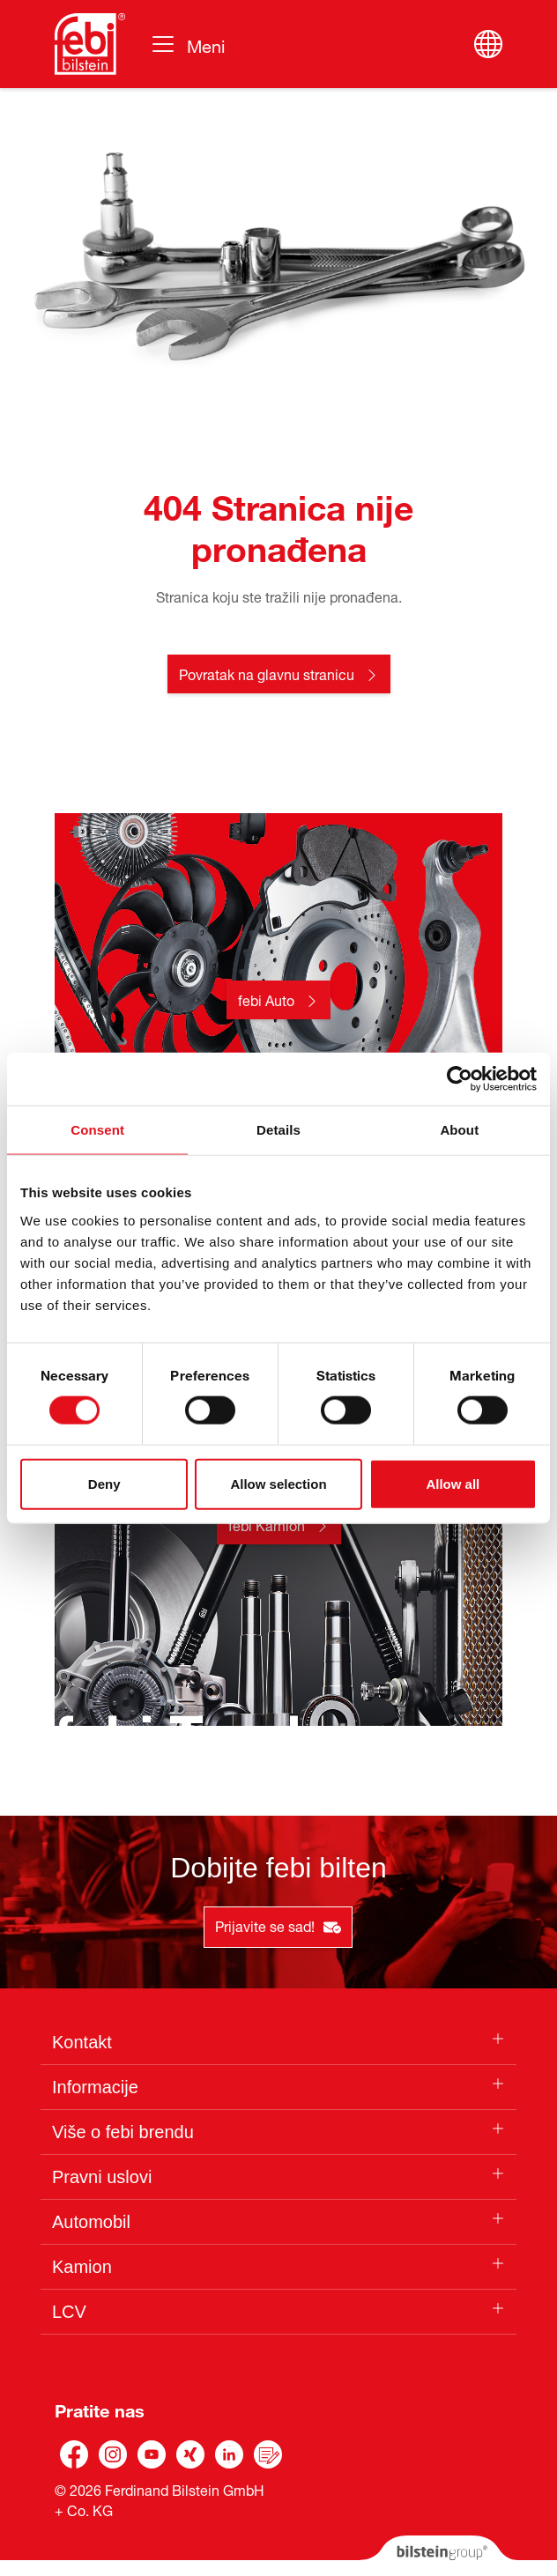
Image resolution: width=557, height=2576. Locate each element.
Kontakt (82, 2042)
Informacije (95, 2087)
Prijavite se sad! (278, 1925)
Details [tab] (278, 1129)
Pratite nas (100, 2408)
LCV (69, 2311)
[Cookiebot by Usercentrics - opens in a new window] (459, 1079)
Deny (104, 1483)
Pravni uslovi (102, 2177)
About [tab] (459, 1129)
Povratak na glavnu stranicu (266, 673)
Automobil (91, 2222)
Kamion (82, 2266)
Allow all (452, 1483)
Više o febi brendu (123, 2132)
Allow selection (278, 1483)
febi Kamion (266, 1524)
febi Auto (266, 999)
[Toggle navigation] (187, 44)
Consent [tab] (97, 1129)
